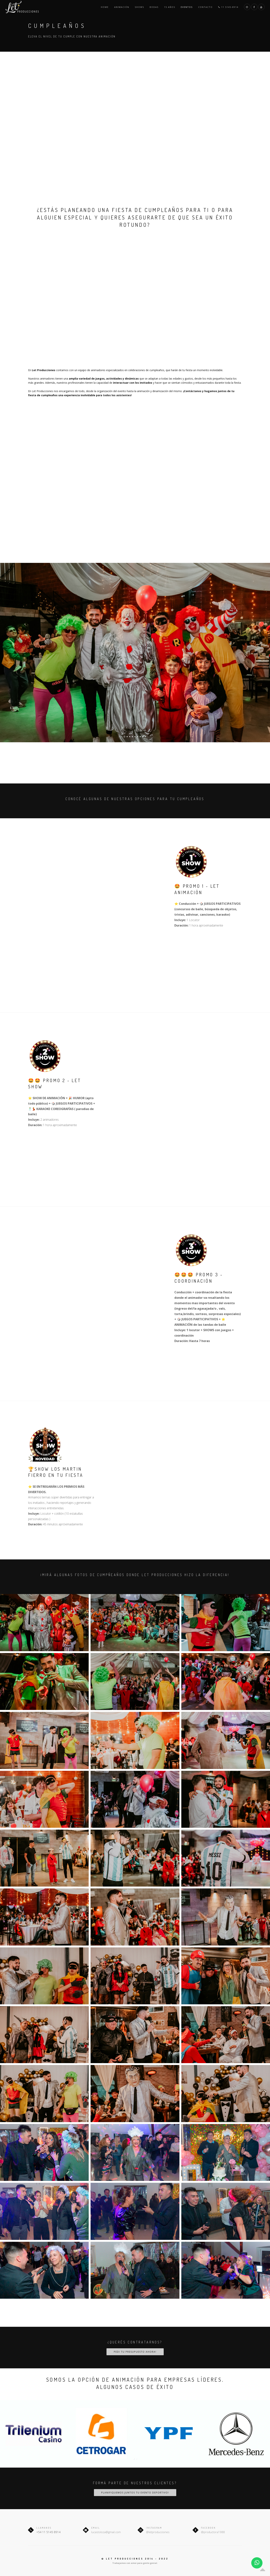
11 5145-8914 (228, 7)
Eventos (187, 7)
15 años (169, 7)
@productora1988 (213, 2532)
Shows (139, 7)
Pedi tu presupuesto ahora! (135, 2351)
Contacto (205, 7)
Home (105, 7)
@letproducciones (158, 2532)
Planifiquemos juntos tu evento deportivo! (135, 2492)
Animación (121, 7)
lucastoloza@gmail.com (106, 2532)
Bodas (154, 7)
